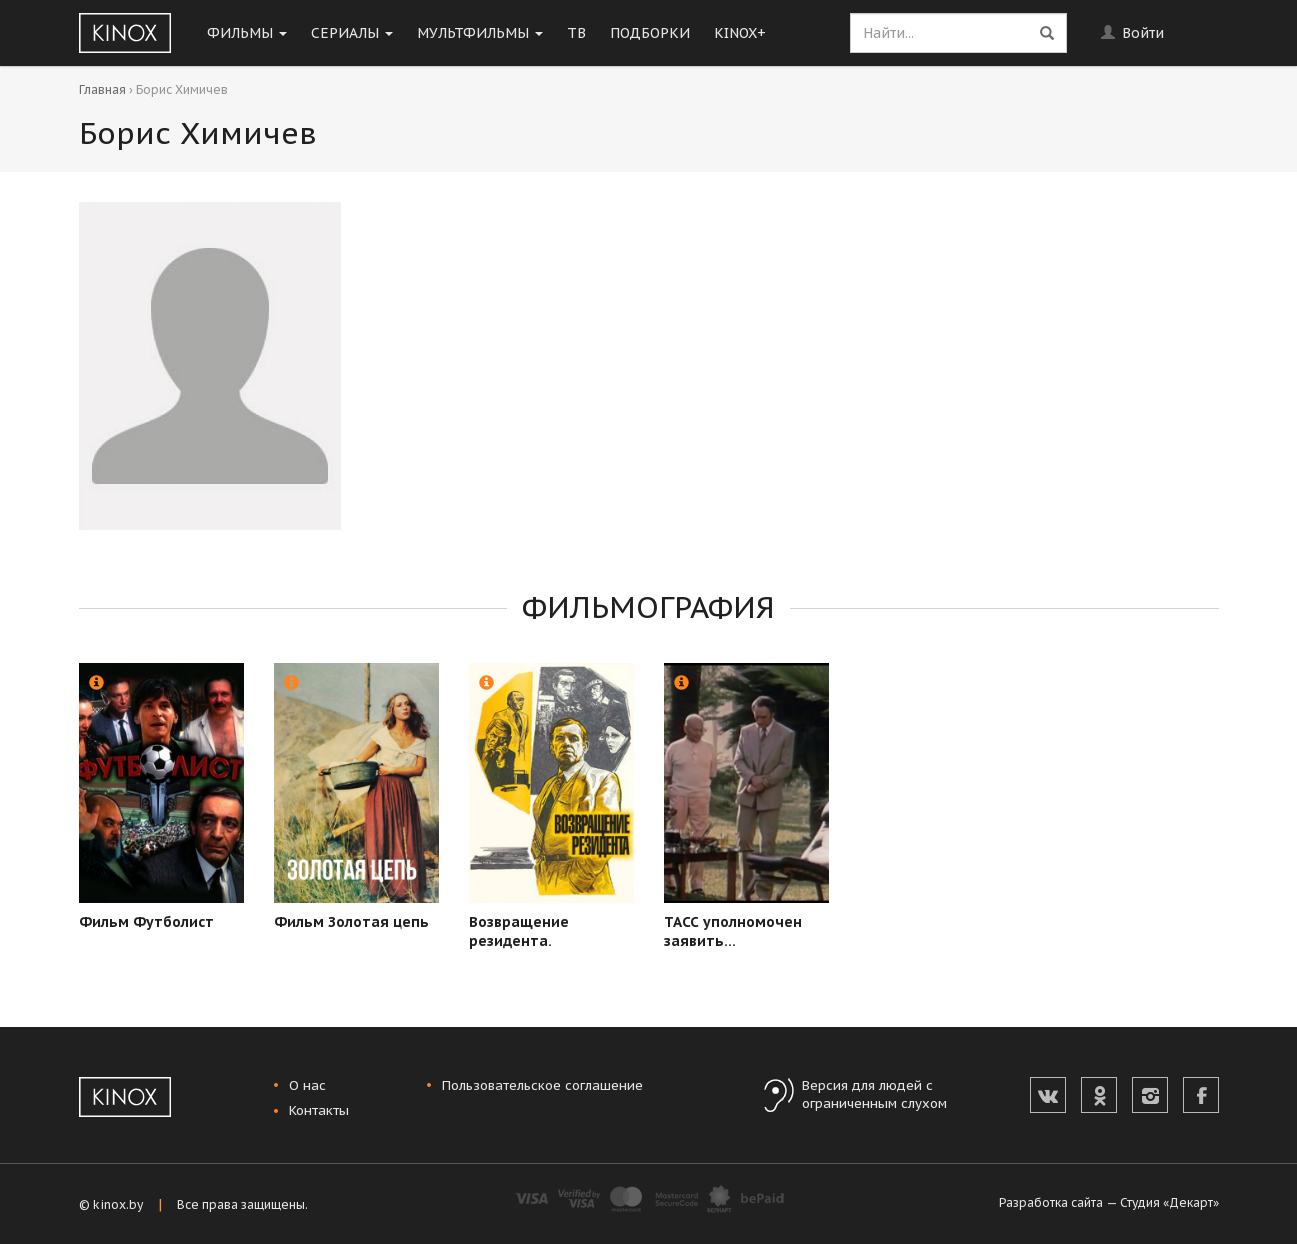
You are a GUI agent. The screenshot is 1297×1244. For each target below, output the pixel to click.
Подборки (650, 33)
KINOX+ (740, 33)
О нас (307, 1085)
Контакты (319, 1110)
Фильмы (247, 33)
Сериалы (352, 33)
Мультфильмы (480, 33)
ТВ (576, 33)
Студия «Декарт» (1169, 1202)
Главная (102, 89)
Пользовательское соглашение (542, 1085)
